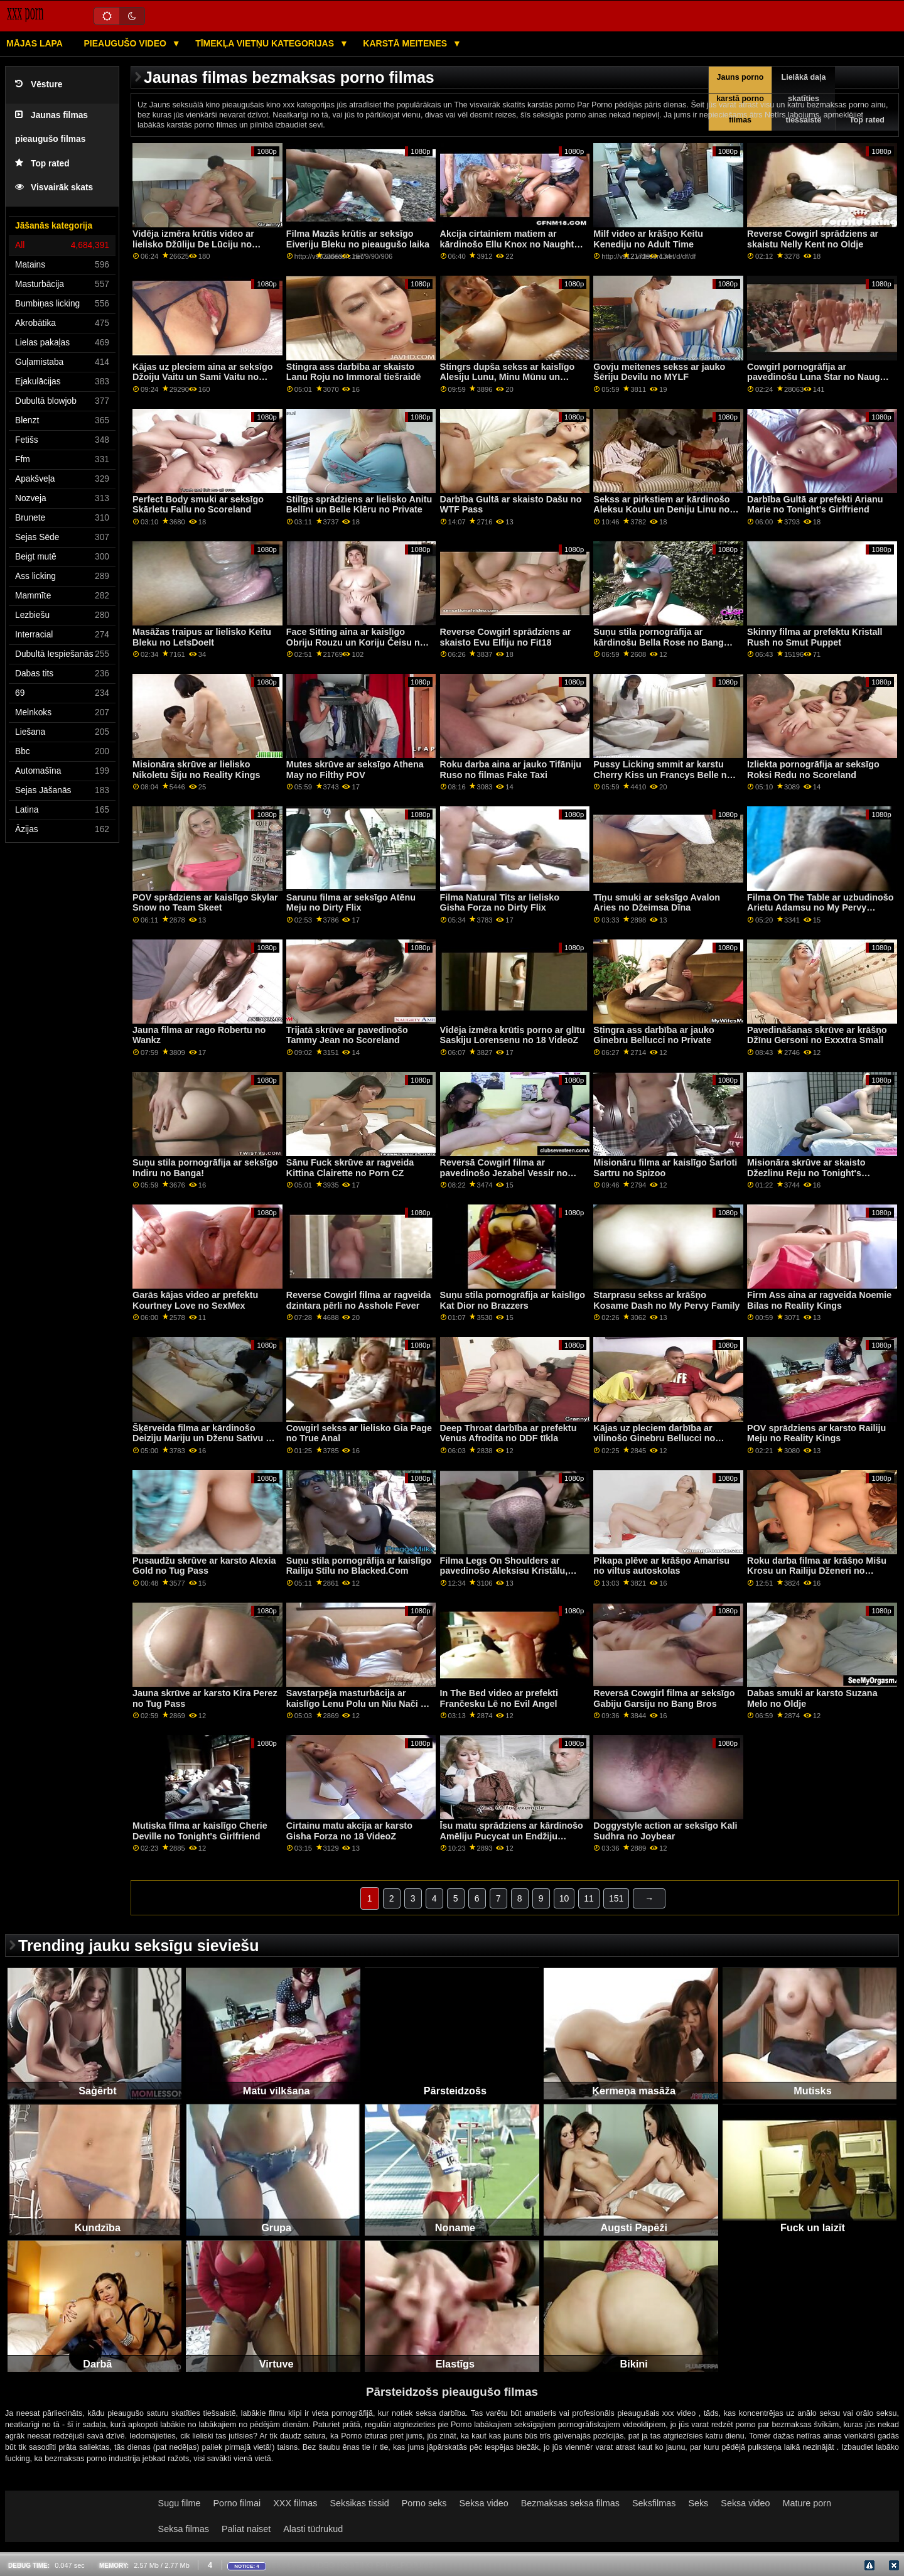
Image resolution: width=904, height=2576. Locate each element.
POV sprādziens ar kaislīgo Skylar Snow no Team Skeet (204, 902)
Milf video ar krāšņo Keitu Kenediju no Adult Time (648, 239)
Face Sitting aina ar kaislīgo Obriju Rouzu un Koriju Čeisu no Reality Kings (356, 642)
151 (616, 1898)
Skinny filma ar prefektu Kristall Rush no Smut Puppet (814, 637)
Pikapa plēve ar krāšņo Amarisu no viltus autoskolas (661, 1566)
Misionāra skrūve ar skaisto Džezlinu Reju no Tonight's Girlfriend (806, 1172)
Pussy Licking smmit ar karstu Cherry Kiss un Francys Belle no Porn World (662, 774)
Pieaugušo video (125, 43)
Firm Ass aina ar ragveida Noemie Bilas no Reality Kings (819, 1300)
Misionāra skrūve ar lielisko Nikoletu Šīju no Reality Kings (196, 769)
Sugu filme (179, 2503)
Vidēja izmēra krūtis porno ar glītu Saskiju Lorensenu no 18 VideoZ (512, 1035)
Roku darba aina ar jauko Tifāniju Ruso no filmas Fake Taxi (511, 769)
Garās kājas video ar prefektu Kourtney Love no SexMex (195, 1300)
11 (589, 1898)
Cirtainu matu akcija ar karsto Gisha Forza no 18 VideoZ (349, 1831)
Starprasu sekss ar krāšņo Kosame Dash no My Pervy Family (666, 1300)
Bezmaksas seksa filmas (570, 2503)
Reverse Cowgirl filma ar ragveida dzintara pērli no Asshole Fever (358, 1300)
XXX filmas (295, 2503)
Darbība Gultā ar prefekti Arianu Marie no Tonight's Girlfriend (815, 504)
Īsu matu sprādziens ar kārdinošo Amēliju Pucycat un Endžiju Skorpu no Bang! (511, 1836)
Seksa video (484, 2503)
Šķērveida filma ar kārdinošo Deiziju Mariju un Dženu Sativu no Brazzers (204, 1438)
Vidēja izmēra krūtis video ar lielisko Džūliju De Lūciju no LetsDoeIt (193, 244)
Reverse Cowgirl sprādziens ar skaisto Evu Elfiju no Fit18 (505, 637)
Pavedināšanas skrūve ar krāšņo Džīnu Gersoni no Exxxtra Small (817, 1035)
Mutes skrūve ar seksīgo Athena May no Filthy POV (355, 769)
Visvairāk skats (54, 187)
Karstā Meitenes (406, 43)
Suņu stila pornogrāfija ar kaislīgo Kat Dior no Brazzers (512, 1300)
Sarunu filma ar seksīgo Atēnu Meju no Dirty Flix (351, 902)
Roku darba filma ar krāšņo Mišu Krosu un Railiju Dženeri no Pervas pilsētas (816, 1571)
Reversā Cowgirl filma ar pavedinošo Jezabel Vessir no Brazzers (504, 1172)
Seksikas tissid (359, 2503)
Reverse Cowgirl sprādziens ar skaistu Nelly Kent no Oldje (812, 239)
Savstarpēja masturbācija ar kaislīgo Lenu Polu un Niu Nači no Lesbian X (358, 1703)
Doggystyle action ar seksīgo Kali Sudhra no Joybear (665, 1831)
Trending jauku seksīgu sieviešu (138, 1945)
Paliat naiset (246, 2529)
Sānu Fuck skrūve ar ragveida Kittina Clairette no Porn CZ (350, 1167)
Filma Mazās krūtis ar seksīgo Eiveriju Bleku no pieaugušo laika (357, 239)
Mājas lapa (34, 43)
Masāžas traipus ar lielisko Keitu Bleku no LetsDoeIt (201, 637)
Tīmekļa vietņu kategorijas (265, 43)
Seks (698, 2503)
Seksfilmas (653, 2503)
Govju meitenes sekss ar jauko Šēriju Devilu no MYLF (659, 372)
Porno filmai (237, 2503)
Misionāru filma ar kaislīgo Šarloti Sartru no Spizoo (665, 1167)
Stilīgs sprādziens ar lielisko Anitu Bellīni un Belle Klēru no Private (359, 504)
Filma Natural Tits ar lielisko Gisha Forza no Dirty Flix (499, 902)
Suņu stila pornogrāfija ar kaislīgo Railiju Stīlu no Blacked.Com (358, 1566)
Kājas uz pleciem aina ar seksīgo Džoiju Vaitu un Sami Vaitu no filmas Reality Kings (202, 377)
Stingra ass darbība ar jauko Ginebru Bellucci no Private (653, 1035)
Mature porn (807, 2503)
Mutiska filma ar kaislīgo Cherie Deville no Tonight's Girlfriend (199, 1831)
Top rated (42, 163)
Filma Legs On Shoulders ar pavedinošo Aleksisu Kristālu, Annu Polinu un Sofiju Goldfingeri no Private (512, 1576)
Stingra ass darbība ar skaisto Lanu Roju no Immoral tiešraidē (353, 372)
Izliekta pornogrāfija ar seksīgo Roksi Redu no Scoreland (813, 769)
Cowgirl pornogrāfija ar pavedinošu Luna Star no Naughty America (820, 377)
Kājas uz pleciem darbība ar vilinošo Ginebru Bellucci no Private (654, 1438)
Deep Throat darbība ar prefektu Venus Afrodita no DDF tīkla (508, 1433)
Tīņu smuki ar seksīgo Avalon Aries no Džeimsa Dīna (656, 902)
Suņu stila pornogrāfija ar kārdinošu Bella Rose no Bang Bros (658, 642)
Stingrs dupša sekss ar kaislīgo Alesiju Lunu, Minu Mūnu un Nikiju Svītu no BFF (507, 377)
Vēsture (38, 84)
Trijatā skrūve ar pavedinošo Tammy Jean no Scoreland (347, 1035)
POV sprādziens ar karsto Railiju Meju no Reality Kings (816, 1433)
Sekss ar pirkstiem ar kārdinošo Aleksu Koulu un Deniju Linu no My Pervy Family (661, 509)
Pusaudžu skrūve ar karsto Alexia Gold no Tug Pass (204, 1566)
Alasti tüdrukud (313, 2529)
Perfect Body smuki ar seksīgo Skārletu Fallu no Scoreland (198, 504)
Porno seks (424, 2503)
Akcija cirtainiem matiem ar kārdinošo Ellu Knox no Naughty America (509, 244)
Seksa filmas (183, 2529)
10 (564, 1898)
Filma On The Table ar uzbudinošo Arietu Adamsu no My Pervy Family (820, 907)
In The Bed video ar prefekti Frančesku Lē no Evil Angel (499, 1698)
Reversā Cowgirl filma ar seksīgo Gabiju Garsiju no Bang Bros (663, 1698)
